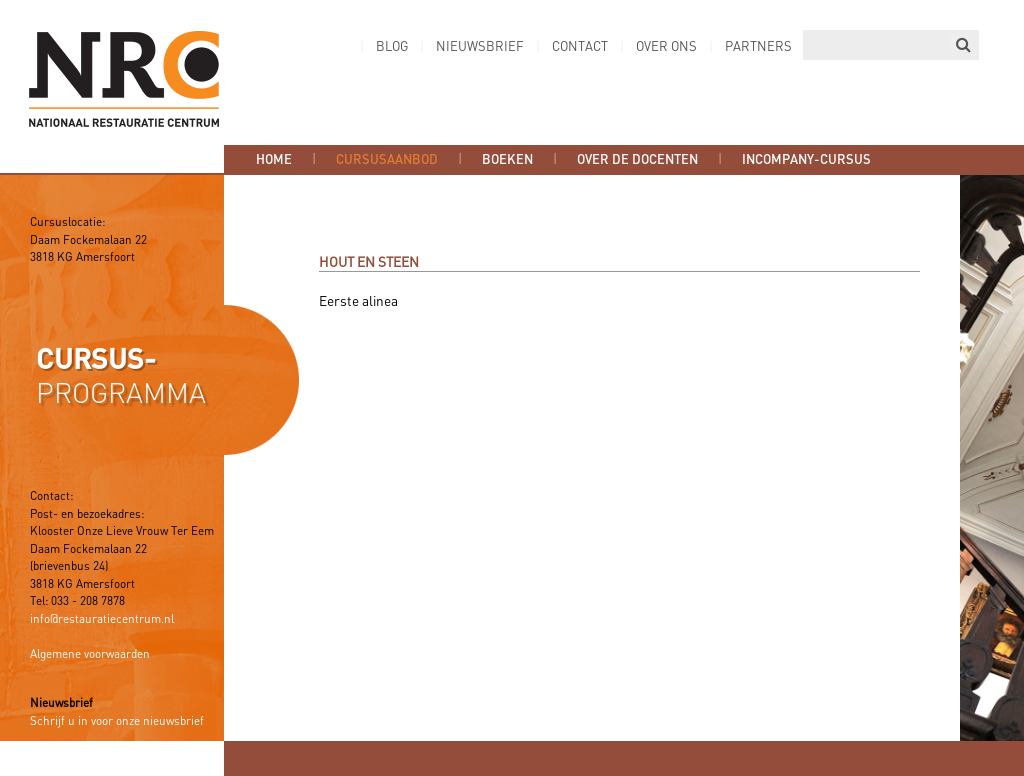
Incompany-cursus (806, 160)
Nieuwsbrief (480, 47)
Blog (392, 47)
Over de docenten (637, 160)
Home (274, 160)
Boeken (507, 160)
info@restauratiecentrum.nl (102, 620)
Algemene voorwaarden (90, 655)
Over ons (666, 47)
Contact (580, 47)
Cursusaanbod (387, 160)
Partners (758, 47)
